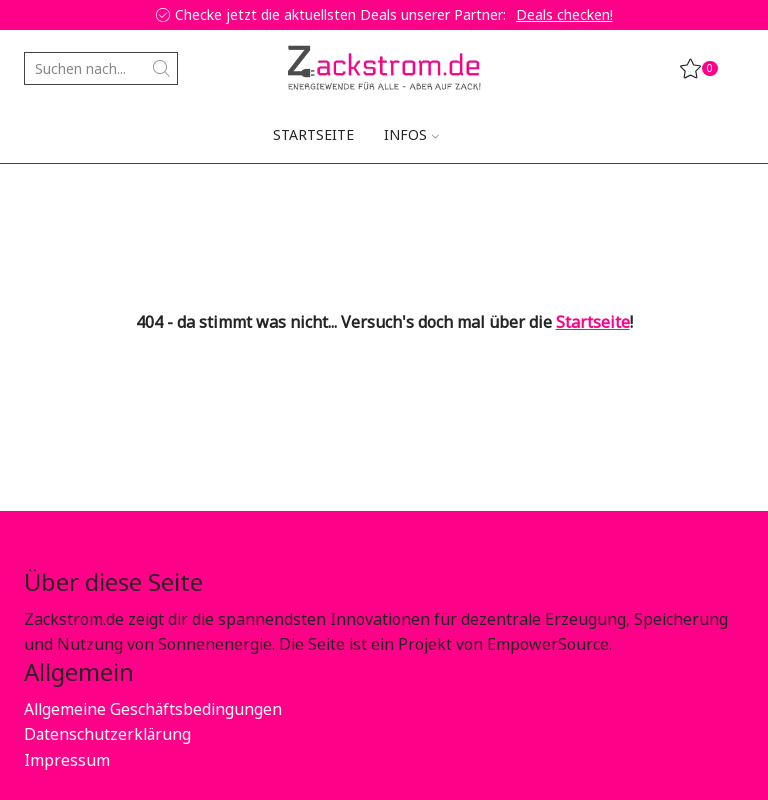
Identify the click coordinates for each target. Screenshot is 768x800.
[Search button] (161, 68)
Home (45, 195)
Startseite (313, 134)
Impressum (67, 760)
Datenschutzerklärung (108, 734)
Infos (411, 134)
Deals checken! (564, 14)
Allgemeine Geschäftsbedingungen (153, 709)
